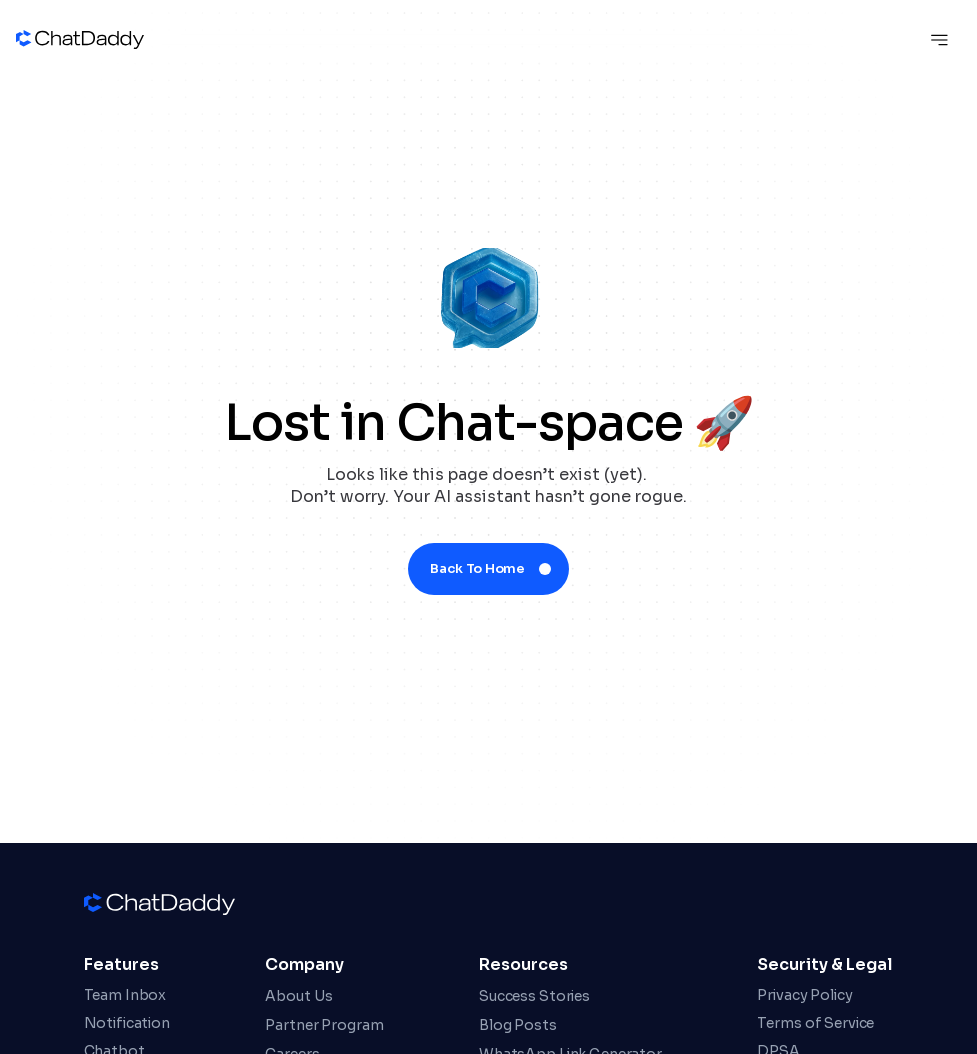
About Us (298, 996)
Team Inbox (125, 995)
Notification (127, 1023)
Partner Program (324, 1025)
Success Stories (534, 996)
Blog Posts (518, 1025)
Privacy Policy (804, 995)
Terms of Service (815, 1023)
